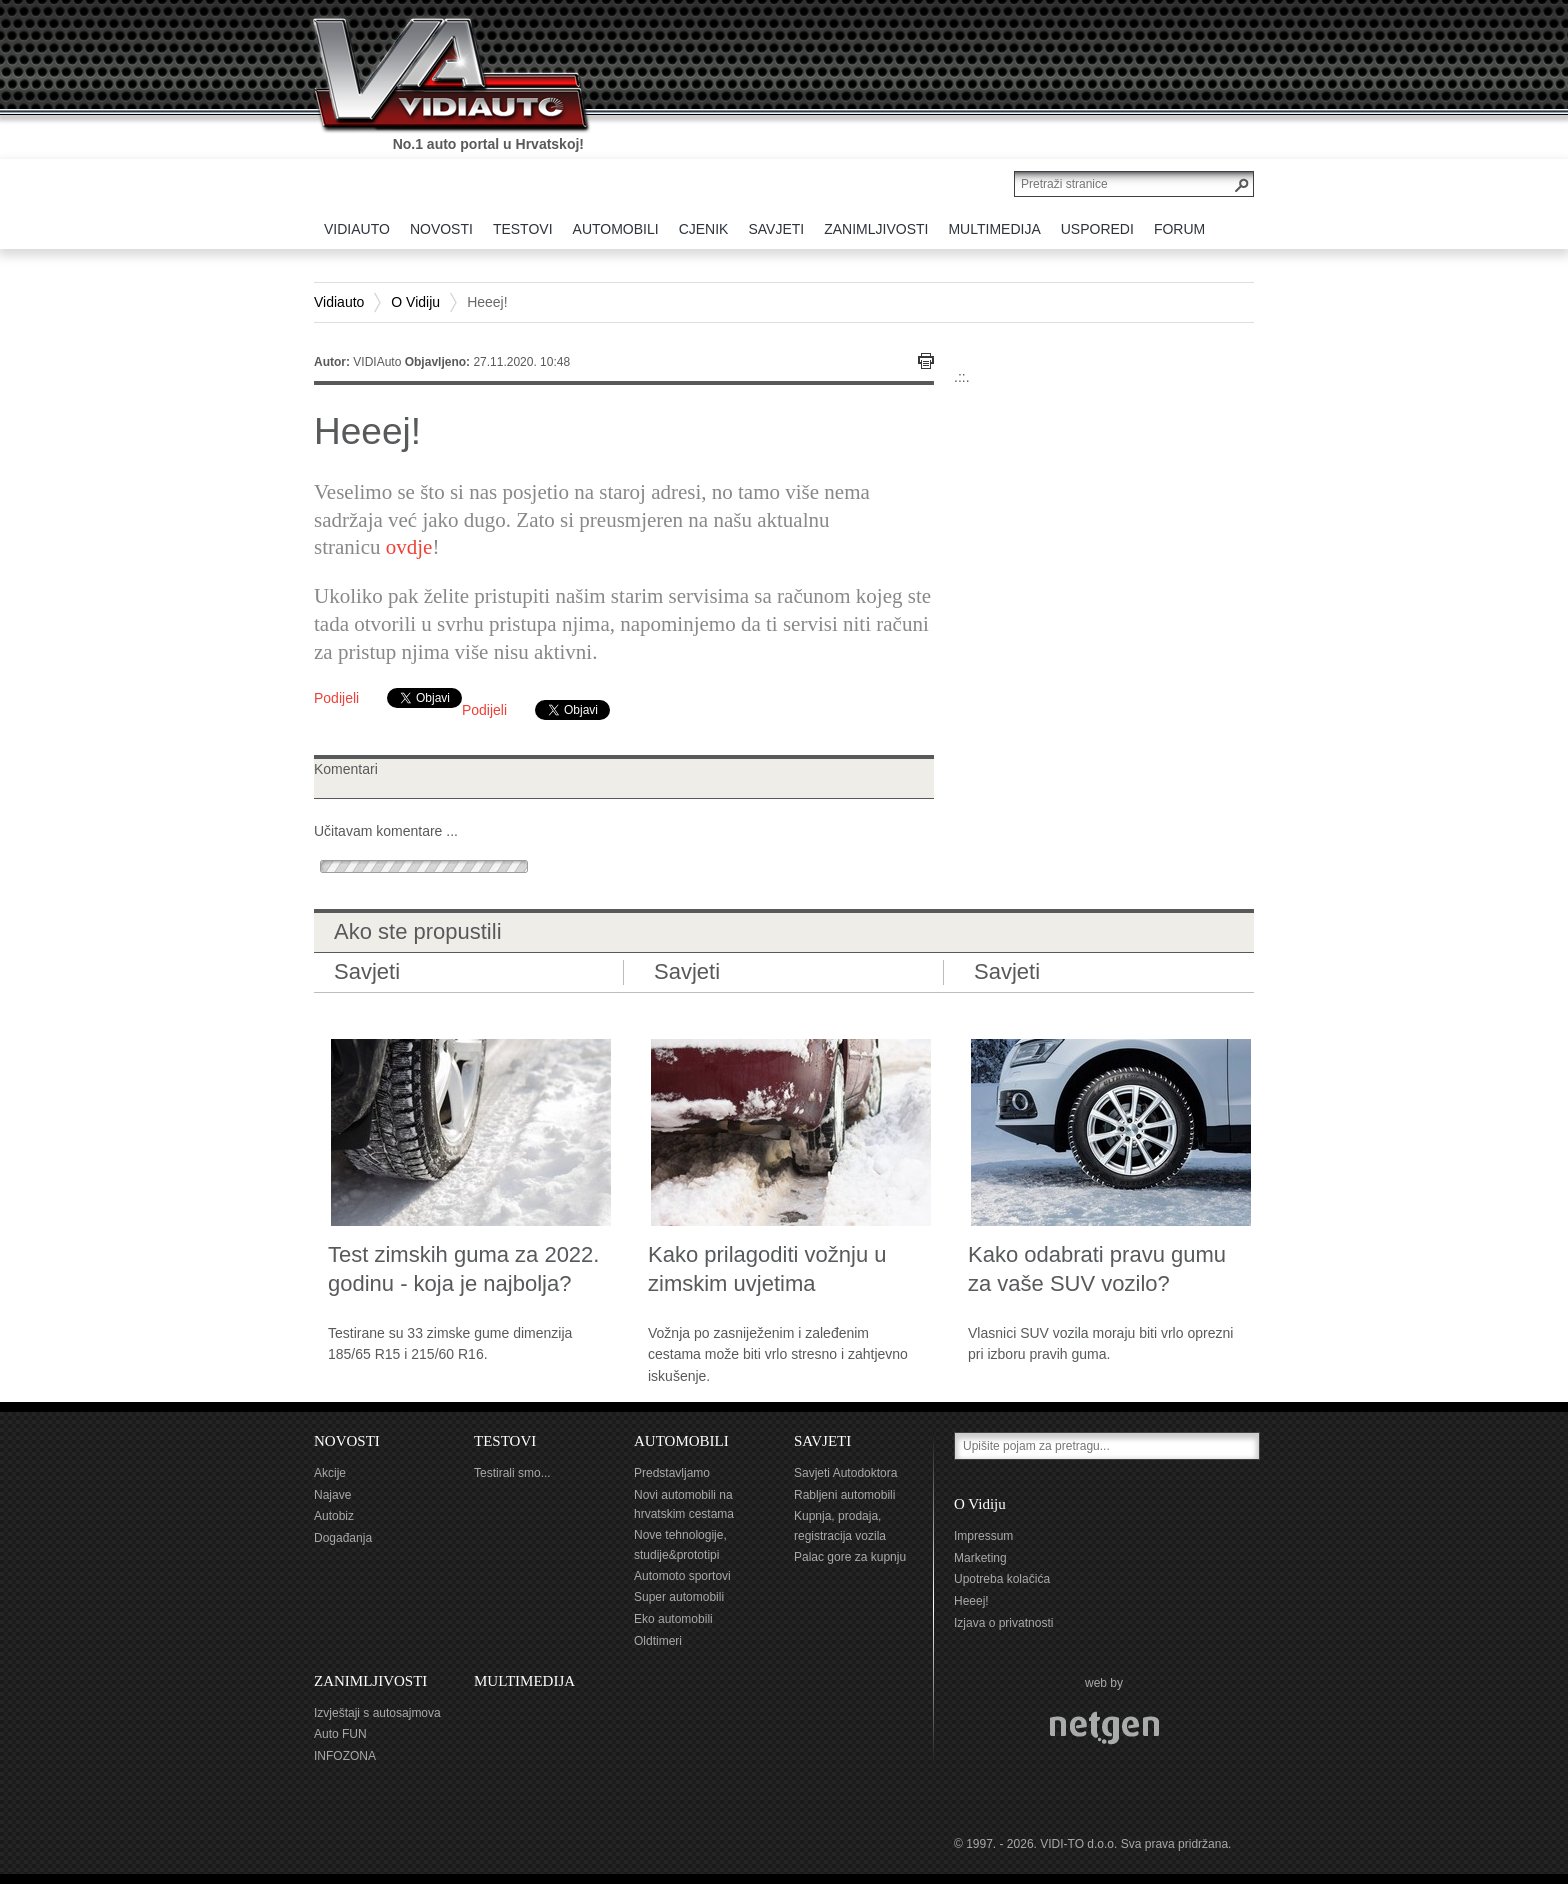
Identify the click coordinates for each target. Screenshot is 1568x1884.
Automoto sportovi (682, 1576)
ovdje (409, 547)
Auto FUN (340, 1734)
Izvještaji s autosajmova (377, 1713)
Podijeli (336, 698)
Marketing (980, 1558)
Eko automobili (673, 1619)
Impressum (983, 1536)
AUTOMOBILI (681, 1441)
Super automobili (679, 1597)
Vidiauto (339, 302)
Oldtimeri (658, 1641)
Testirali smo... (512, 1473)
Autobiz (334, 1516)
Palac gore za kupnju (850, 1557)
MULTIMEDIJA (524, 1681)
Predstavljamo (672, 1473)
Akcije (330, 1473)
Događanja (343, 1538)
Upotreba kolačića (1002, 1579)
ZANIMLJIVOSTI (370, 1681)
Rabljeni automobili (844, 1495)
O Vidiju (415, 302)
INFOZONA (345, 1756)
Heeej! (971, 1601)
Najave (332, 1495)
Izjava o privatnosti (1003, 1623)
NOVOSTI (347, 1441)
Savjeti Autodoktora (845, 1473)
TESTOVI (505, 1441)
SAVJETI (822, 1441)
